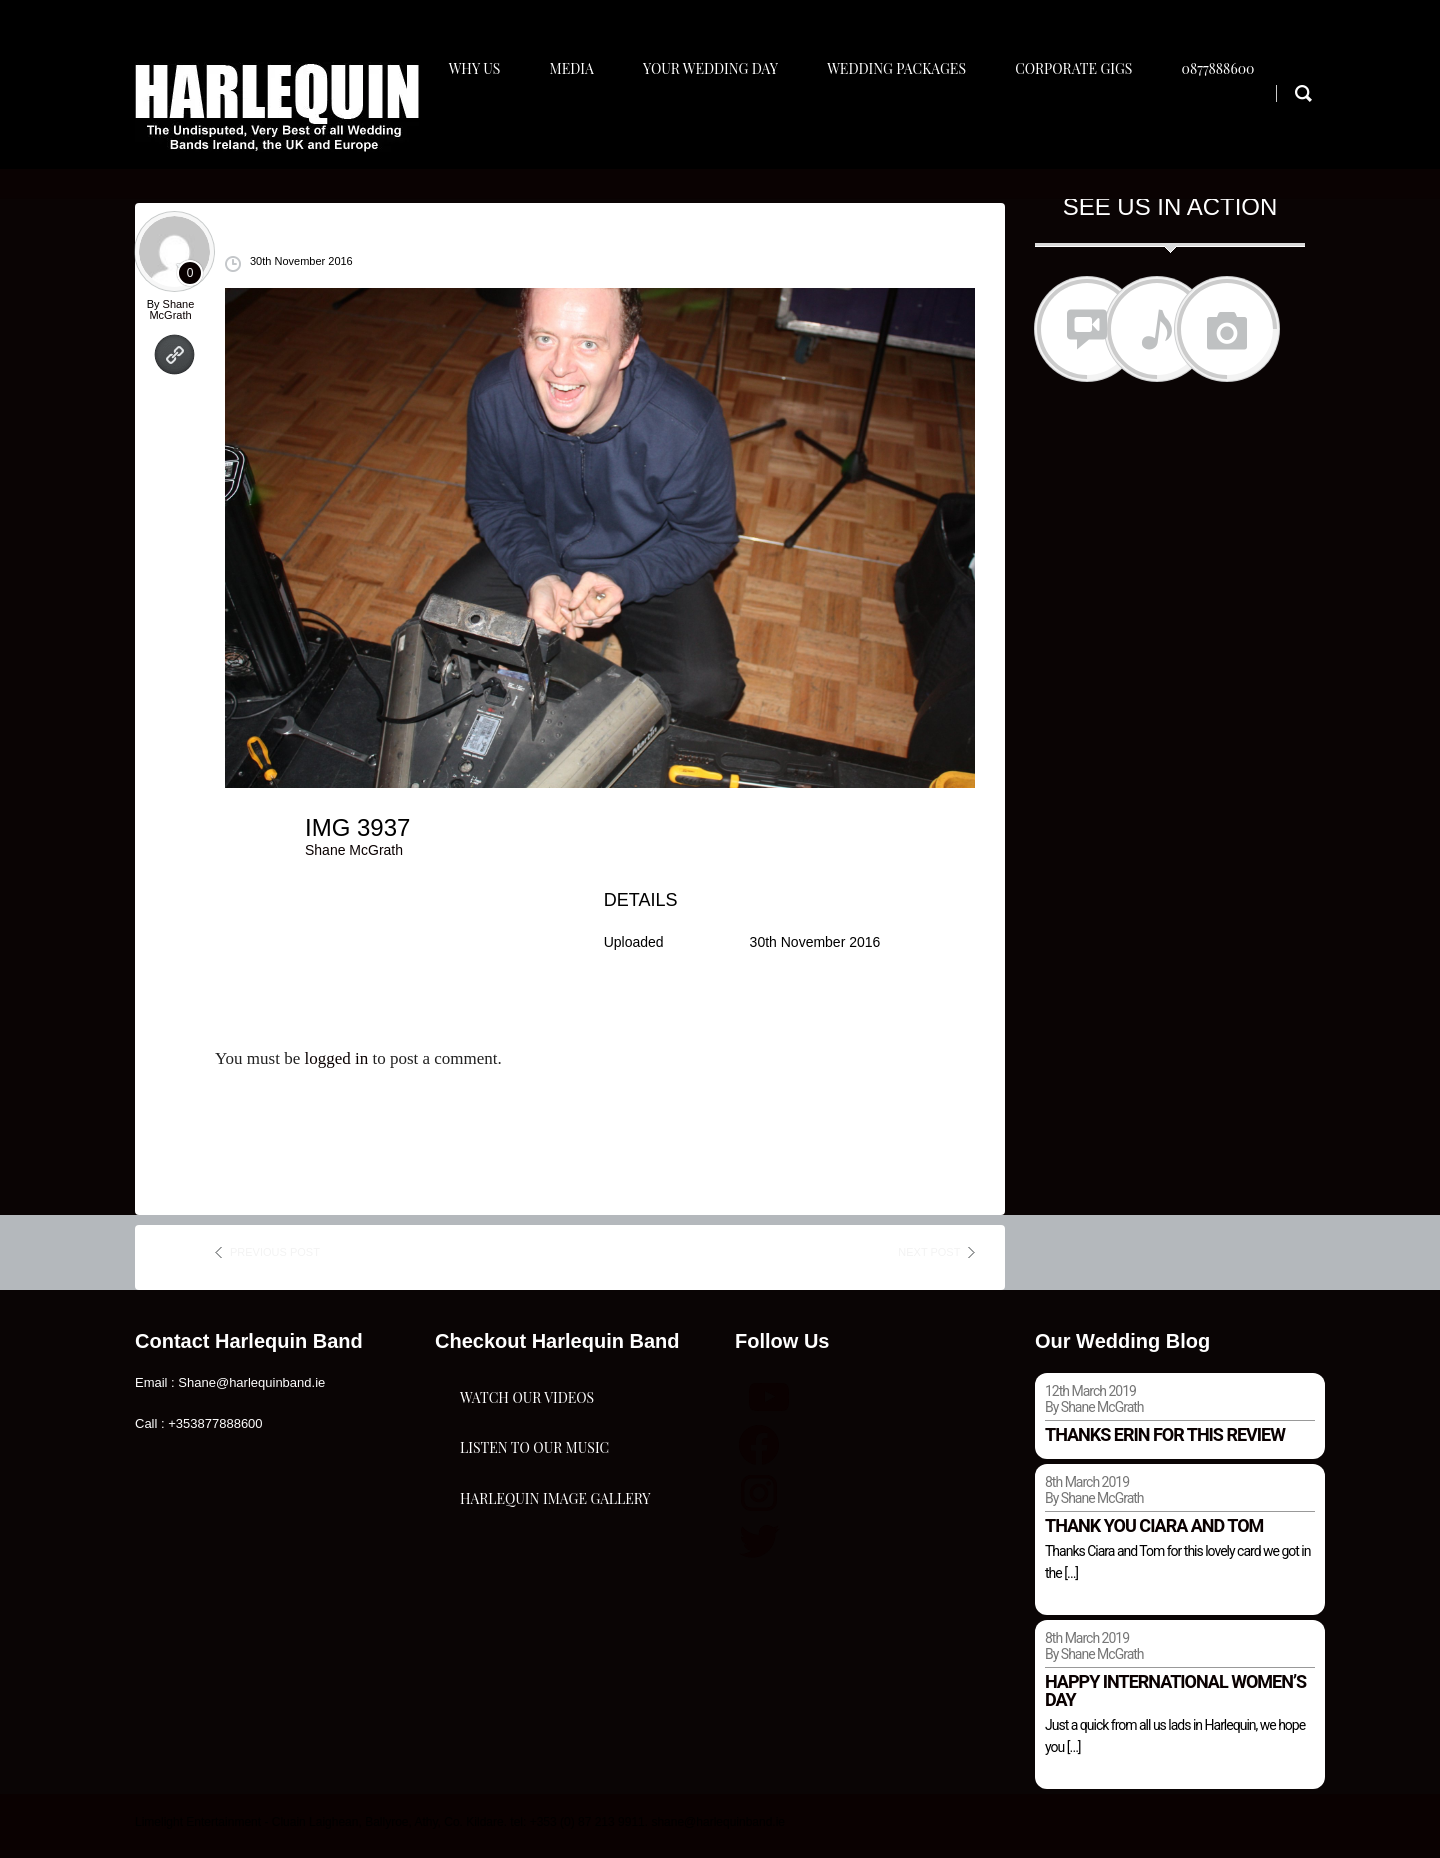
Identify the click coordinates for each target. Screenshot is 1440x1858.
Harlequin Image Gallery (555, 1631)
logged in (336, 1067)
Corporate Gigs (1089, 126)
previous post (275, 1261)
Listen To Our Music (534, 1531)
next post (929, 1261)
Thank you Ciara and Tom (1154, 1534)
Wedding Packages (908, 126)
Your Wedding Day (717, 126)
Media (574, 126)
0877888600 (1238, 126)
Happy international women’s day (1175, 1698)
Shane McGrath (171, 317)
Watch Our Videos (527, 1431)
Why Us (473, 126)
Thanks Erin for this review (1165, 1443)
